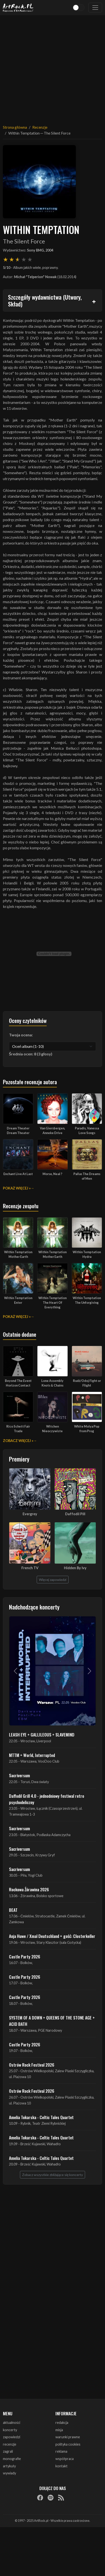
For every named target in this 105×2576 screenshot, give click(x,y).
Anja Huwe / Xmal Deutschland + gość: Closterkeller (52, 1936)
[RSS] (61, 2498)
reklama (61, 2451)
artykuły (9, 2466)
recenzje (9, 2444)
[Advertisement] (45, 67)
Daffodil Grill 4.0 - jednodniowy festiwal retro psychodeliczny (46, 1799)
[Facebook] (40, 2498)
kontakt (61, 2466)
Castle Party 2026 (24, 1956)
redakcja (61, 2422)
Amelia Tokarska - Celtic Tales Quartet (41, 2117)
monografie (12, 2459)
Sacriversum (19, 1775)
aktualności (11, 2422)
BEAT (13, 1910)
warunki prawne (67, 2437)
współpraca (64, 2459)
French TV (29, 1568)
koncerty (10, 2430)
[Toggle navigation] (95, 7)
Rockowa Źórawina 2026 (29, 1889)
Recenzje (39, 127)
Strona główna (15, 127)
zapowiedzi (11, 2437)
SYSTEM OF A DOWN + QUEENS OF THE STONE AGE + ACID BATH (52, 2020)
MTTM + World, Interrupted (32, 1755)
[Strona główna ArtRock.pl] (18, 7)
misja (59, 2430)
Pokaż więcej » (17, 1188)
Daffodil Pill (75, 1514)
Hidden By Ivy (75, 1568)
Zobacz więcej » (18, 1441)
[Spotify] (50, 2498)
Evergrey (30, 1514)
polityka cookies (67, 2444)
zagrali (8, 2451)
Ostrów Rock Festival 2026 (31, 2064)
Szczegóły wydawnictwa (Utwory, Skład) (45, 300)
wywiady (9, 2473)
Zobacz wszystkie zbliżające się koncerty (52, 2175)
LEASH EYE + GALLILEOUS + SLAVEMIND (41, 1734)
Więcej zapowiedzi (52, 1579)
